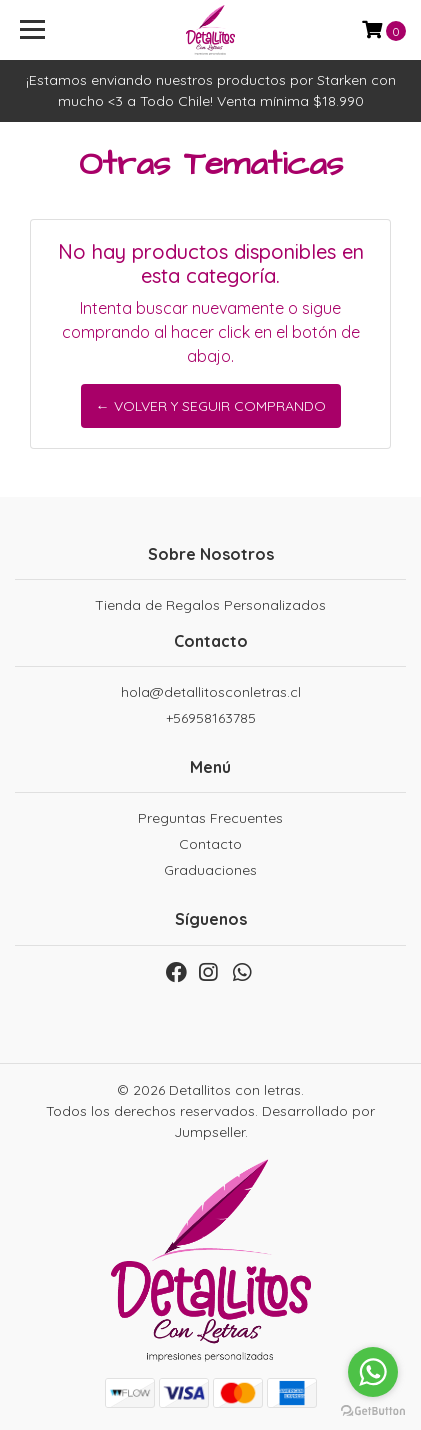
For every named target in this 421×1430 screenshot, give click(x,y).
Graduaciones (210, 870)
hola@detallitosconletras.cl (211, 692)
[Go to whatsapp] (373, 1372)
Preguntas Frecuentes (210, 818)
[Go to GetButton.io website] (373, 1410)
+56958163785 (211, 718)
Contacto (210, 844)
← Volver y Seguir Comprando (211, 406)
